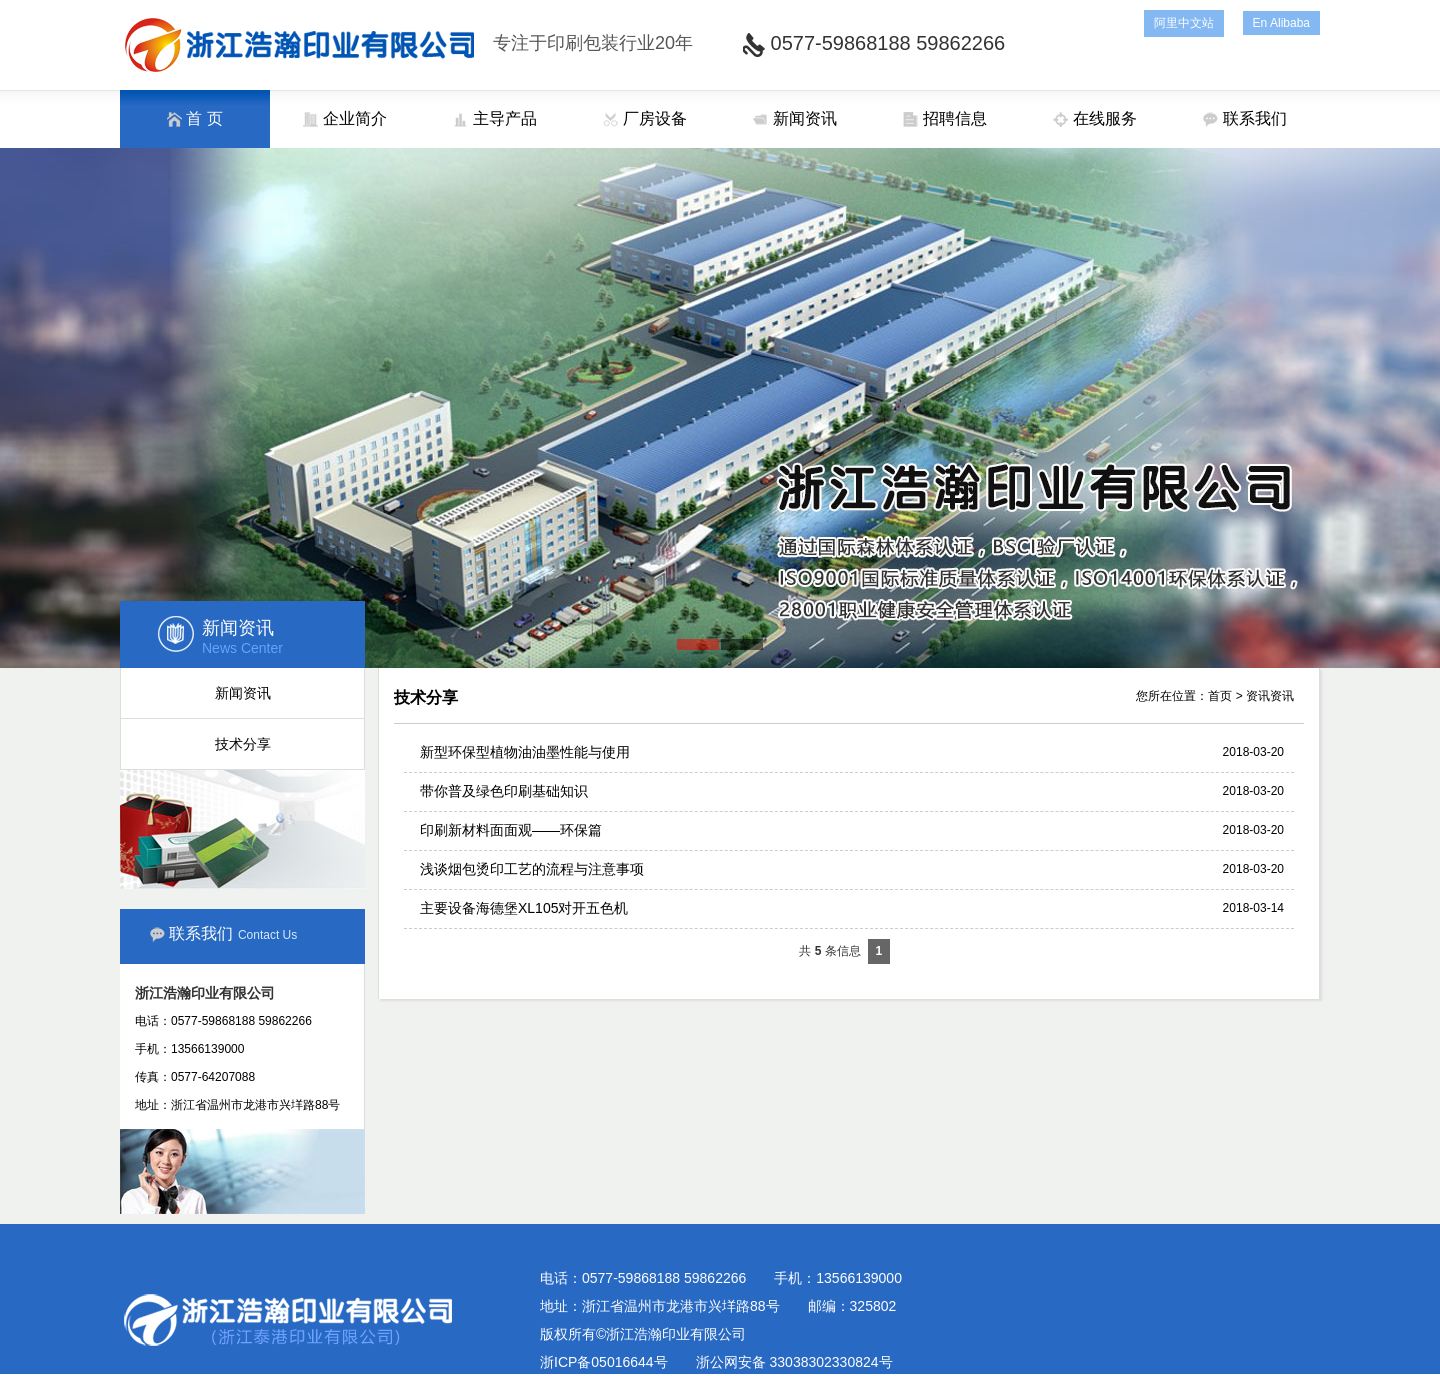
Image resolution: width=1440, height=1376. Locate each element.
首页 (1220, 696)
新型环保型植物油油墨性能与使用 (525, 752)
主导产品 (494, 118)
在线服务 (1094, 118)
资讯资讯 (1270, 696)
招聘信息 (944, 118)
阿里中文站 (1184, 23)
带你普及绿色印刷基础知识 (504, 791)
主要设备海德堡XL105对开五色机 (524, 908)
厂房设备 (644, 118)
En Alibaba (1281, 23)
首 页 (195, 118)
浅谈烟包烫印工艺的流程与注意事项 (532, 869)
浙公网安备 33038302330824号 (794, 1362)
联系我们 (1244, 118)
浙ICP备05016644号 (604, 1362)
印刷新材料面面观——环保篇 (511, 830)
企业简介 (344, 118)
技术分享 (243, 744)
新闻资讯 (794, 118)
